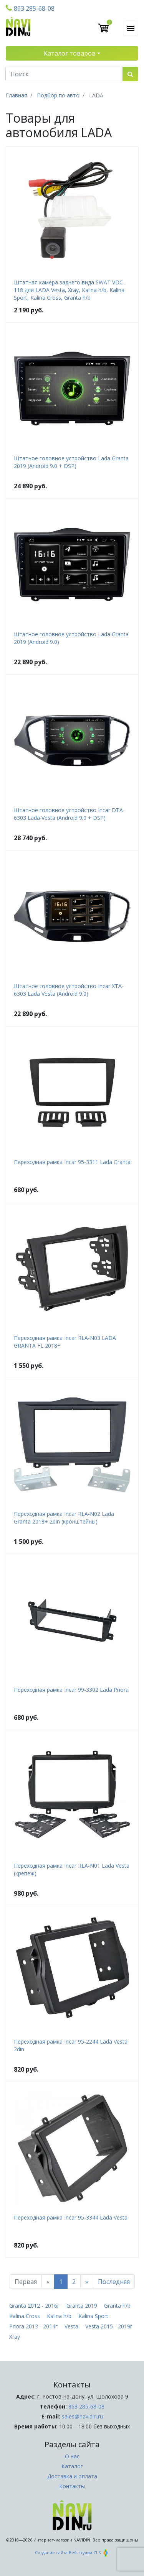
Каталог (72, 2466)
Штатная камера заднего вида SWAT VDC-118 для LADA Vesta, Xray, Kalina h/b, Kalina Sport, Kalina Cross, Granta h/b (69, 290)
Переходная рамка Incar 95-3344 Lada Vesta (70, 2217)
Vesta (71, 2326)
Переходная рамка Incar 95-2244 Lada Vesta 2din (70, 2045)
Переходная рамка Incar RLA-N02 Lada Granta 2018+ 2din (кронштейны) (64, 1517)
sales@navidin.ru (82, 2416)
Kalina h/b (59, 2316)
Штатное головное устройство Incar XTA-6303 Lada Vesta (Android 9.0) (69, 989)
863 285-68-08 (30, 8)
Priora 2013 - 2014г (33, 2326)
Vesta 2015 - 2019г (108, 2326)
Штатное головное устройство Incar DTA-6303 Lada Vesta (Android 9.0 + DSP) (69, 813)
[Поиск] (64, 74)
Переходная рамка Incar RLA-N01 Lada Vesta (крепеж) (71, 1869)
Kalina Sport (93, 2316)
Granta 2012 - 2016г (34, 2305)
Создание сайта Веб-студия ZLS (72, 2552)
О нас (72, 2456)
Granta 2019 (81, 2305)
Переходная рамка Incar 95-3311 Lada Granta (72, 1162)
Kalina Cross (24, 2316)
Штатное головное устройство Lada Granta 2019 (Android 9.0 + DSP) (71, 462)
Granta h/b (117, 2305)
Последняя (114, 2281)
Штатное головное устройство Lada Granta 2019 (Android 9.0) (71, 637)
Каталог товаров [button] (70, 53)
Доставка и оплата (72, 2476)
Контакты (72, 2486)
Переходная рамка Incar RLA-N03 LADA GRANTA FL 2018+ (65, 1341)
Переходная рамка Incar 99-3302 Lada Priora (71, 1689)
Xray (14, 2336)
